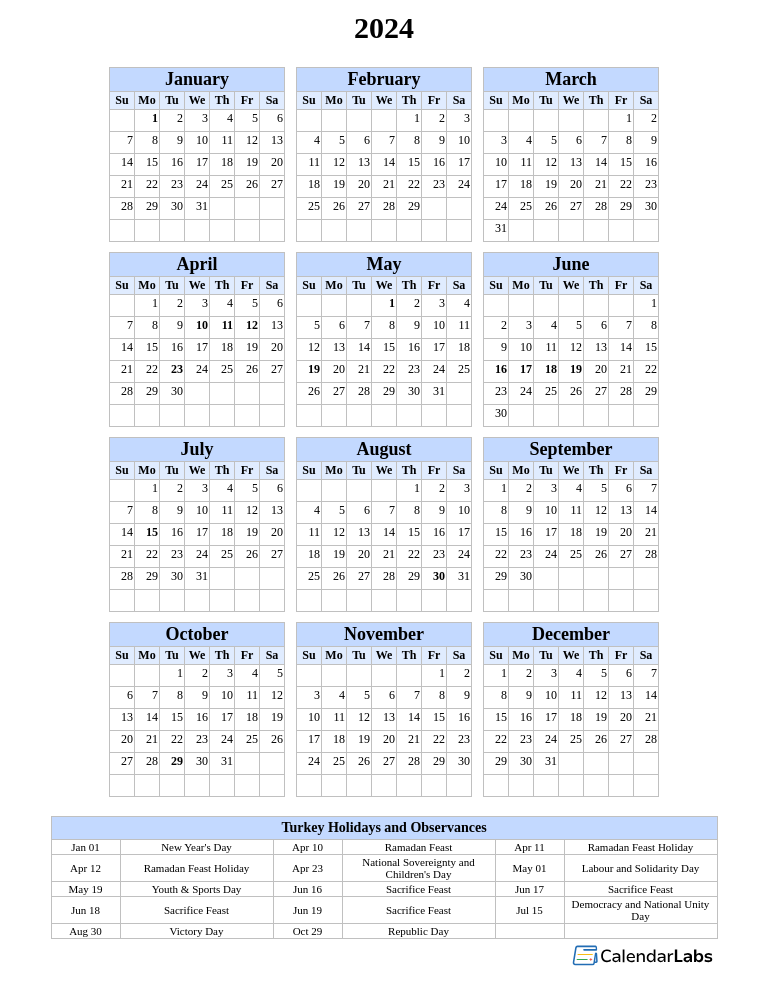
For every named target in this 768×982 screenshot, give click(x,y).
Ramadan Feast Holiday (641, 847)
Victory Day (196, 931)
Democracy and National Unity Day (641, 910)
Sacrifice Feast (418, 889)
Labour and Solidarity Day (641, 868)
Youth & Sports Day (197, 889)
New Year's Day (196, 847)
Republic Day (418, 931)
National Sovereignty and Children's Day (418, 868)
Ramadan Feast (419, 847)
